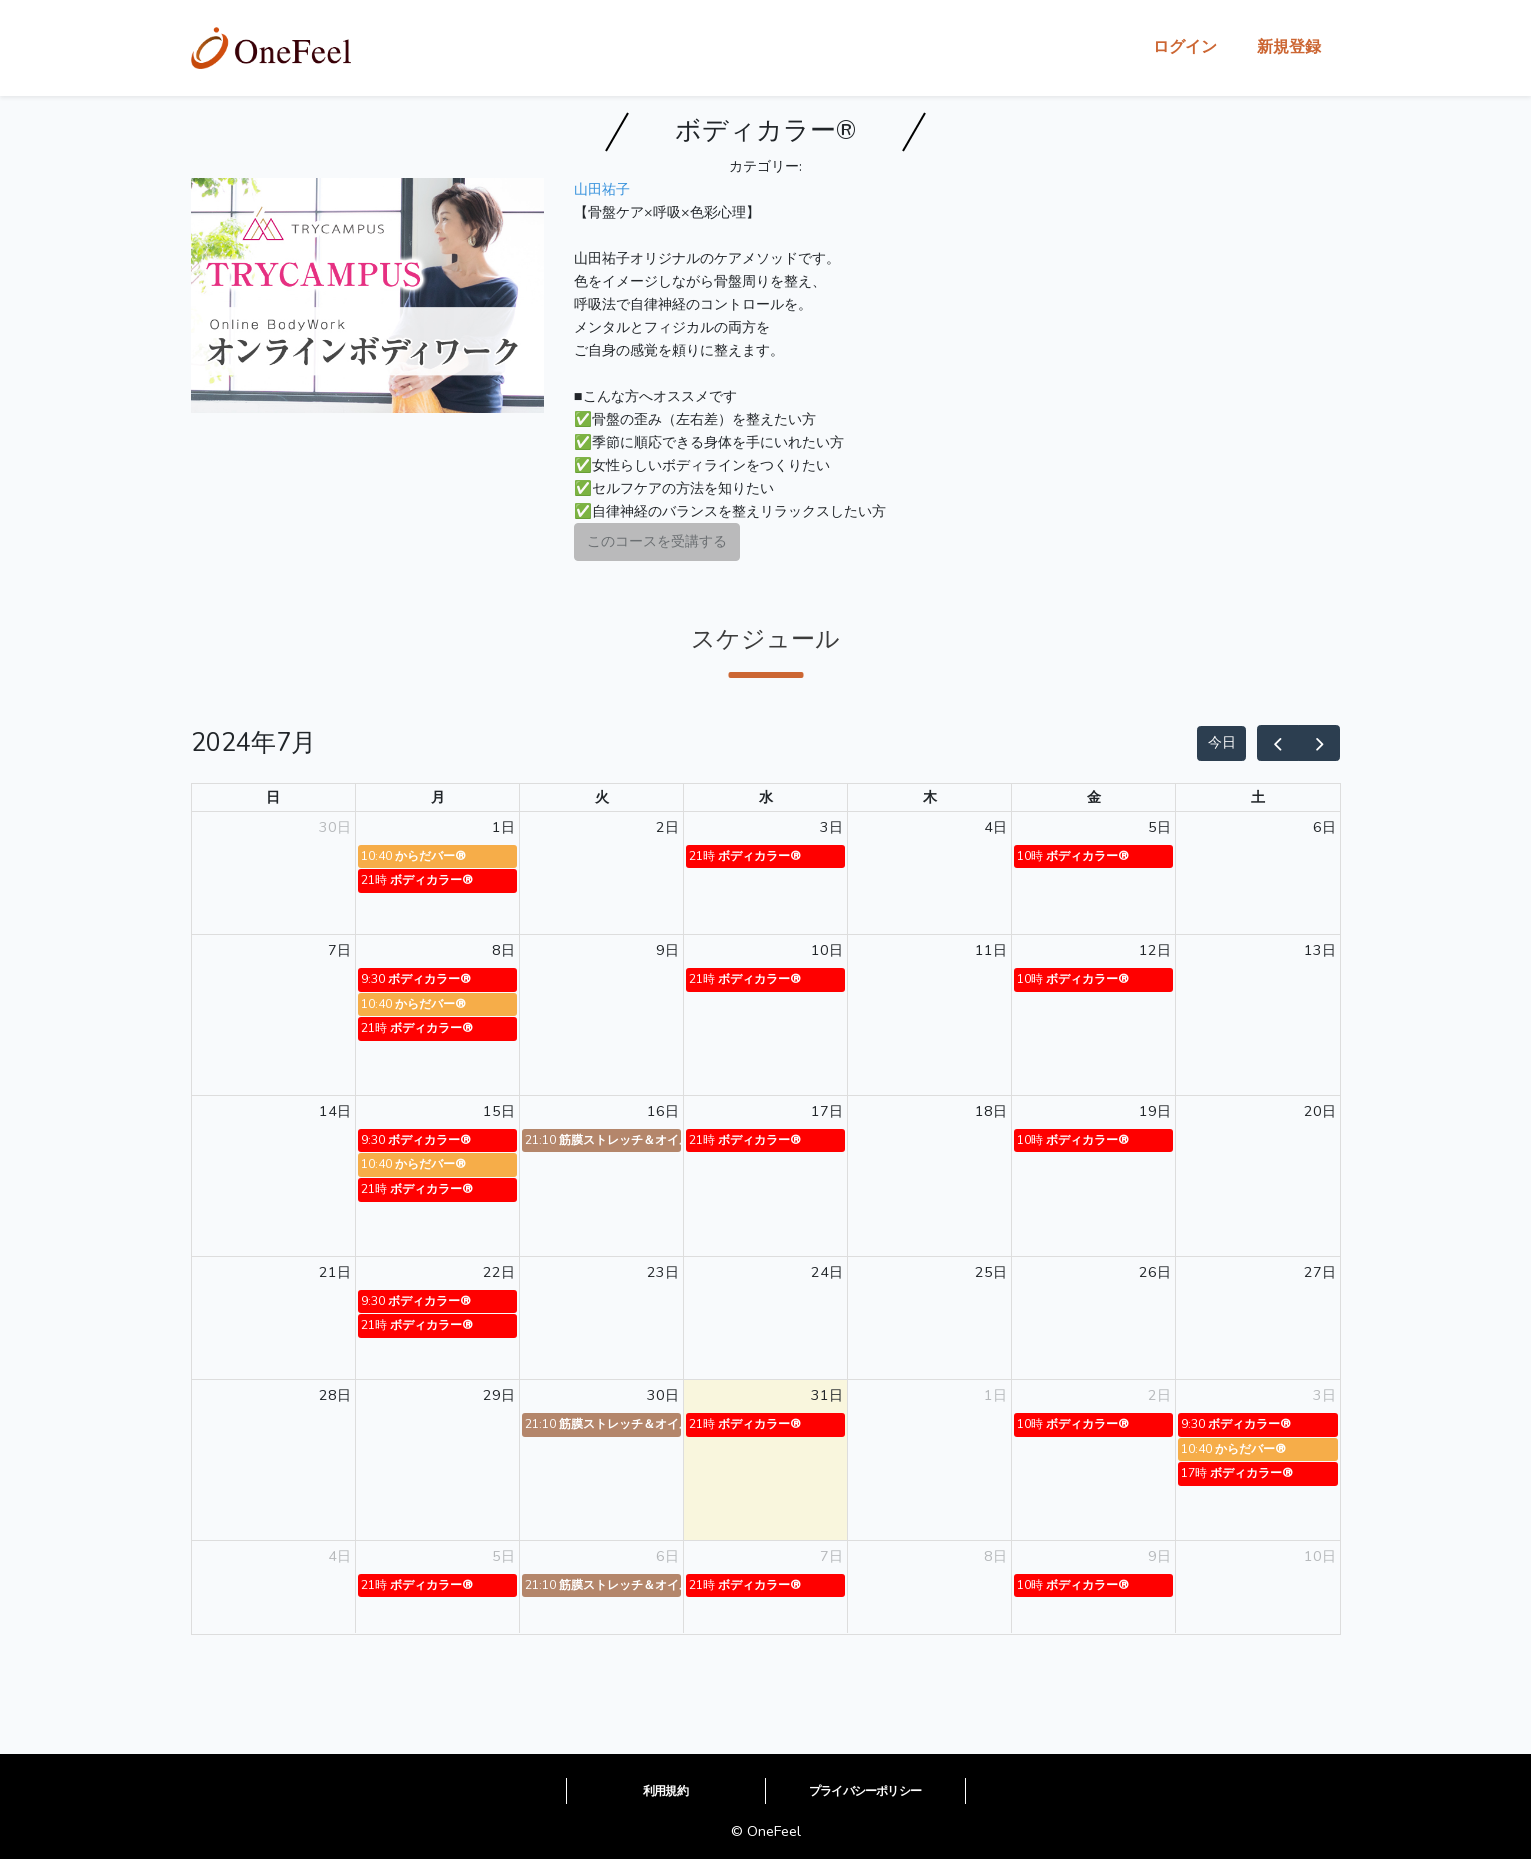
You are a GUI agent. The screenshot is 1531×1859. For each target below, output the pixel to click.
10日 (827, 950)
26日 (1155, 1272)
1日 (503, 827)
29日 (499, 1395)
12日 (1155, 950)
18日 (991, 1111)
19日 (1155, 1111)
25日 (991, 1272)
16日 (663, 1111)
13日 (1320, 950)
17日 (827, 1111)
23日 (663, 1272)
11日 (991, 950)
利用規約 (665, 1791)
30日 (335, 827)
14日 (335, 1111)
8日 (503, 950)
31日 (827, 1395)
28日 (335, 1395)
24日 (827, 1272)
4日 (995, 827)
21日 (335, 1272)
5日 (1159, 827)
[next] (1319, 743)
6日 (1324, 827)
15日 (499, 1111)
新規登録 (1289, 47)
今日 (1222, 742)
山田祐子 (602, 189)
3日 (831, 827)
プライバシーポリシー (865, 1791)
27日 (1320, 1272)
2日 (667, 827)
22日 (499, 1272)
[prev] (1278, 743)
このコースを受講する (657, 541)
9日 (667, 950)
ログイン (1185, 47)
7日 (339, 950)
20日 (1320, 1111)
